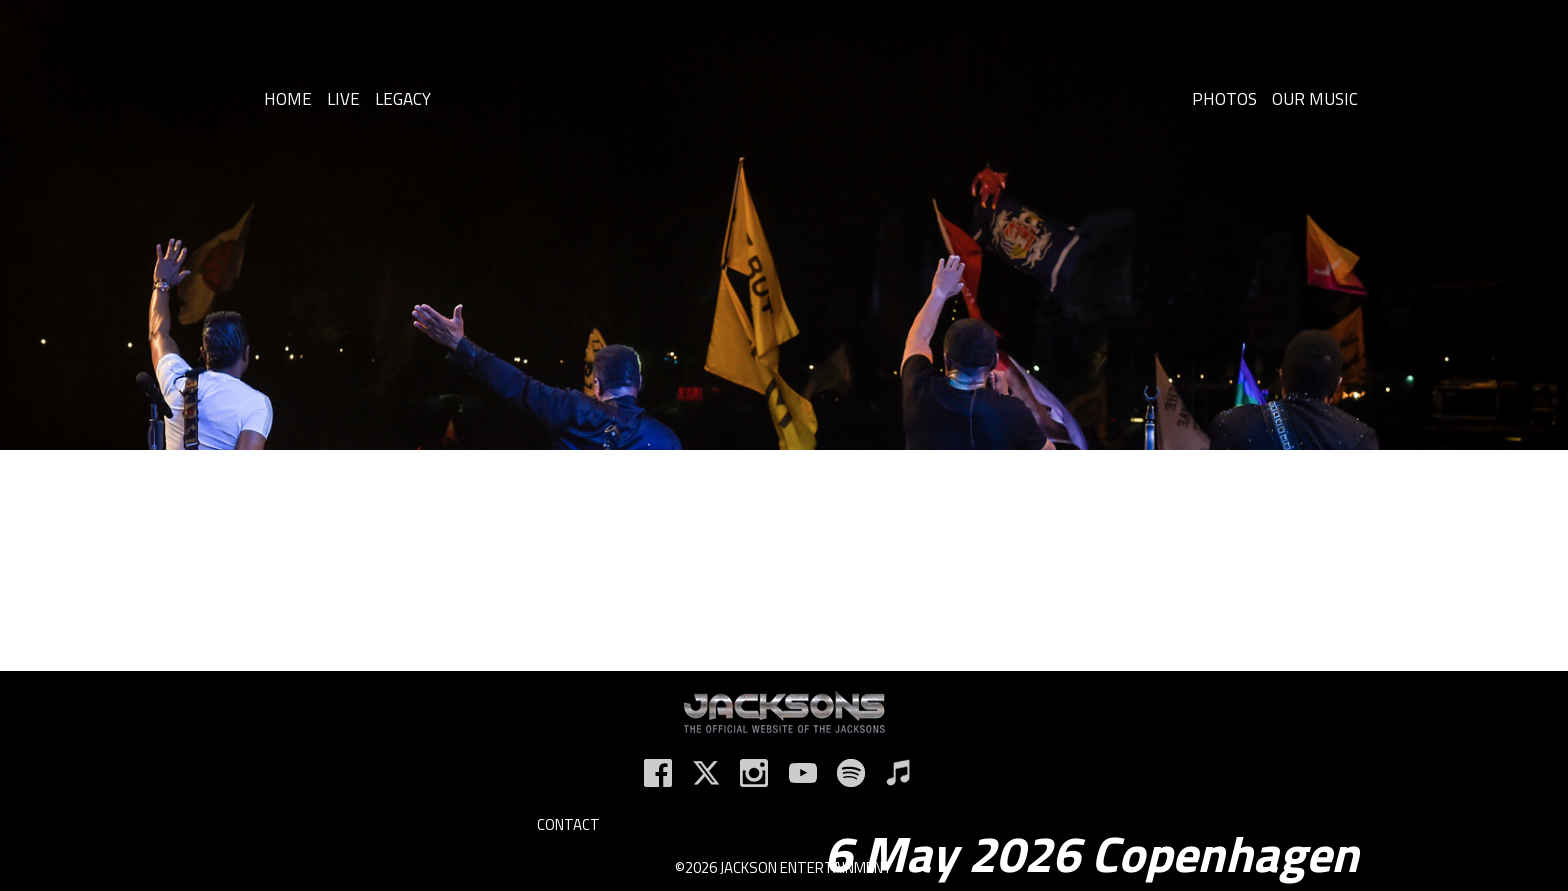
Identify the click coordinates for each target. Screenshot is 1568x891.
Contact (568, 824)
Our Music (1315, 99)
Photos (1224, 99)
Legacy (403, 99)
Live (343, 99)
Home (288, 99)
